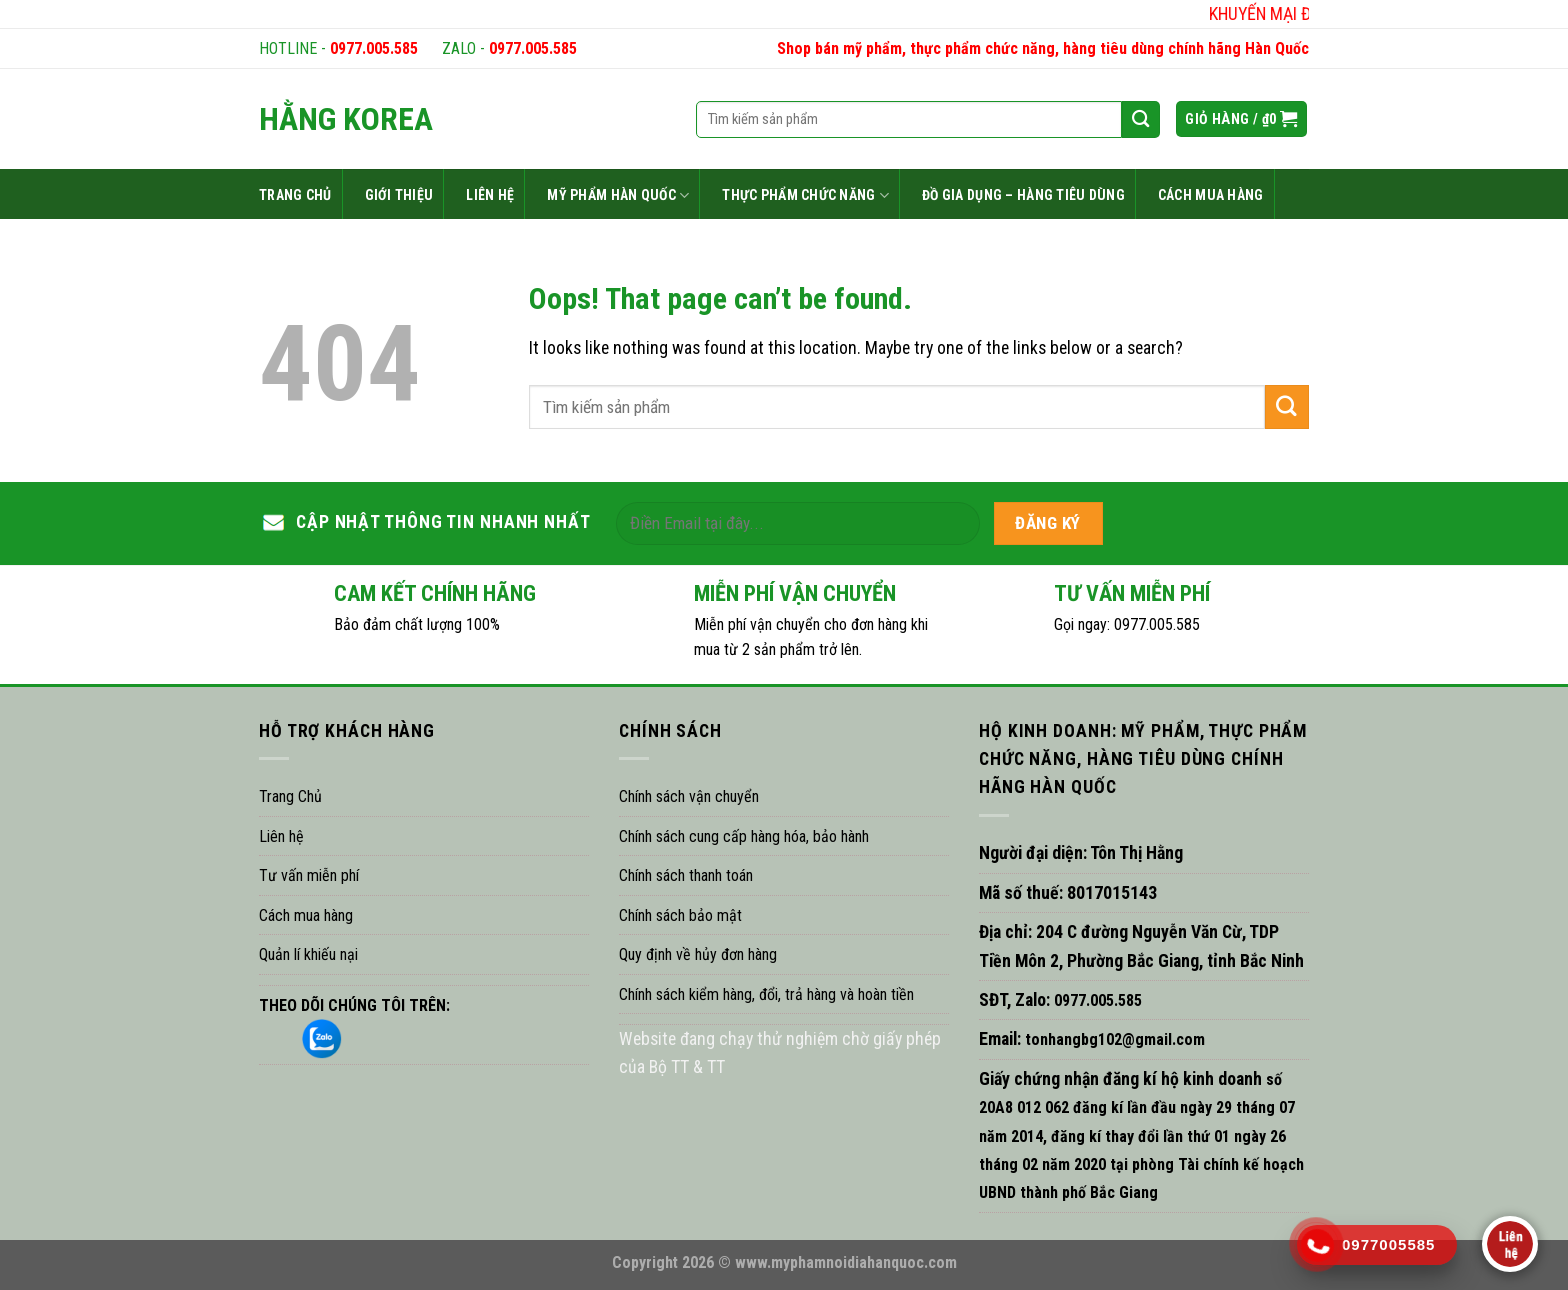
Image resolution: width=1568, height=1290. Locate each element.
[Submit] (1287, 406)
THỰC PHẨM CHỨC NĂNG (805, 195)
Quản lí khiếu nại (308, 954)
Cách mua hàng (306, 915)
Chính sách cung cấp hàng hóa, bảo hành (744, 836)
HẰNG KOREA (346, 119)
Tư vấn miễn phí (309, 875)
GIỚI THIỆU (399, 195)
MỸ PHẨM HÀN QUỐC (618, 195)
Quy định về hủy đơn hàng (698, 954)
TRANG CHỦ (295, 195)
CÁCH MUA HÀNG (1211, 195)
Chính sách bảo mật (680, 915)
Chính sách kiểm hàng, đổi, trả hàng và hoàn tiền (766, 994)
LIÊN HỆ (490, 195)
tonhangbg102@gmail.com (1113, 1039)
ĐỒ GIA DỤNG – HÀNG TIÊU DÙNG (1023, 195)
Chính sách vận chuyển (689, 796)
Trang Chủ (290, 796)
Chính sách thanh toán (686, 875)
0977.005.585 (374, 48)
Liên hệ (281, 836)
